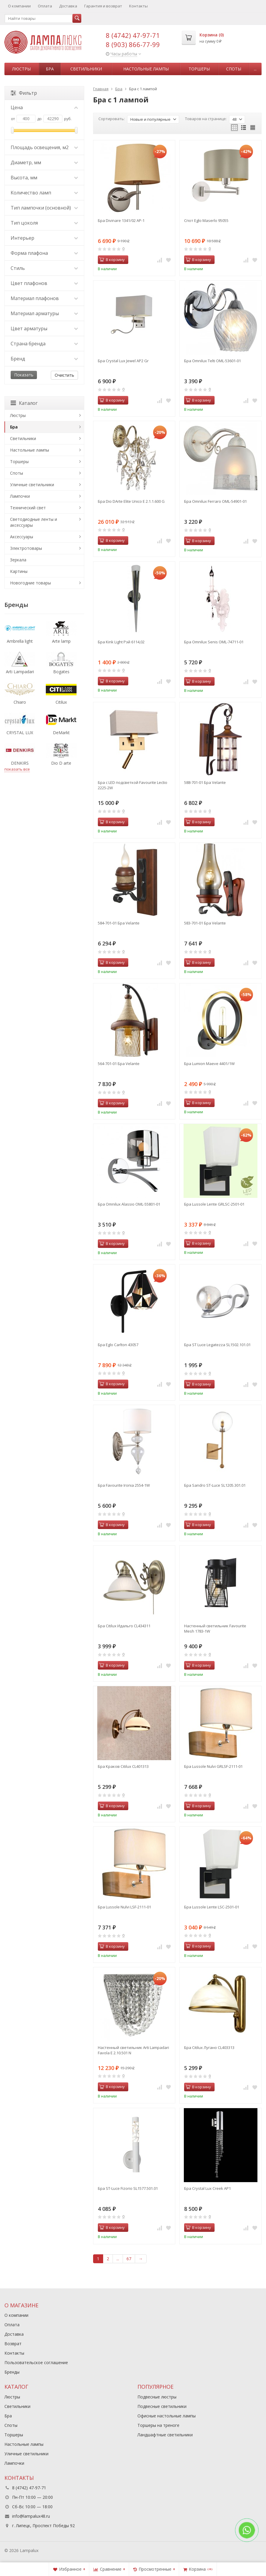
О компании (19, 6)
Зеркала (18, 560)
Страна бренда (44, 344)
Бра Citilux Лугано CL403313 (209, 2047)
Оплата (45, 6)
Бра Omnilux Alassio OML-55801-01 (129, 1204)
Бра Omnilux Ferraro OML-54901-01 (215, 501)
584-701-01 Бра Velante (119, 923)
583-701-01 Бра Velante (205, 923)
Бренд (44, 359)
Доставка (68, 6)
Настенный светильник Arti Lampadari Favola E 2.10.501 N (133, 2050)
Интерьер (44, 238)
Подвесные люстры (156, 2397)
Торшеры (199, 69)
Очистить (64, 375)
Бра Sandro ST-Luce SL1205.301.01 (215, 1485)
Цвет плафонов (44, 283)
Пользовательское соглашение (36, 2362)
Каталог (24, 403)
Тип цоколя (44, 223)
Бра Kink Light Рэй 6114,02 (121, 642)
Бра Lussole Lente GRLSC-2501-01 (214, 1204)
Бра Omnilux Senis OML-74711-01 (214, 642)
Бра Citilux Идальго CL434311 (124, 1625)
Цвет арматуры (44, 328)
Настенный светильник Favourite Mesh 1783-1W (215, 1628)
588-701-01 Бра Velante (205, 782)
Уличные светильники (32, 484)
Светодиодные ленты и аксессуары (33, 522)
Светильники (86, 69)
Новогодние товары (30, 583)
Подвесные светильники (161, 2406)
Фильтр (24, 93)
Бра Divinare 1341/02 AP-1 (121, 220)
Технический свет (28, 507)
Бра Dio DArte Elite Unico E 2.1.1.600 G (131, 501)
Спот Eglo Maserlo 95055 (206, 220)
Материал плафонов (44, 298)
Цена (44, 107)
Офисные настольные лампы (166, 2416)
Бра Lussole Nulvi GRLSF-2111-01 (213, 1766)
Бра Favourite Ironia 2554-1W (124, 1485)
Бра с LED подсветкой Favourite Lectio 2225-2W (132, 785)
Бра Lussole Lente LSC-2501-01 (211, 1907)
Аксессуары (21, 536)
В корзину (112, 259)
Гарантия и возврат (103, 6)
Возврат (13, 2343)
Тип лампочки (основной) (44, 208)
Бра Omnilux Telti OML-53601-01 (212, 360)
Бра (50, 69)
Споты (233, 69)
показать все (17, 769)
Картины (18, 571)
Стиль (44, 268)
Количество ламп (44, 193)
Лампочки (20, 496)
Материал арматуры (44, 313)
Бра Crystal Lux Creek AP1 (207, 2188)
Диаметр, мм (44, 162)
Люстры (21, 69)
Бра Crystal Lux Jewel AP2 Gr (123, 360)
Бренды (12, 2372)
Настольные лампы (146, 69)
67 (128, 2258)
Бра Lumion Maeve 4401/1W (209, 1063)
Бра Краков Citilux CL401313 (123, 1766)
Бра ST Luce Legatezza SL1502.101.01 (217, 1344)
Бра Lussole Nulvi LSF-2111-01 (124, 1907)
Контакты (138, 6)
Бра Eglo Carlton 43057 (118, 1344)
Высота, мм (44, 178)
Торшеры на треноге (158, 2425)
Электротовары (26, 548)
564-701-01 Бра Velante (119, 1063)
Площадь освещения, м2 (44, 147)
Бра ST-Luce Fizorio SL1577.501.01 (128, 2188)
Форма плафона (44, 253)
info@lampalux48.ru (31, 2516)
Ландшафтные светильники (165, 2435)
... (255, 69)
